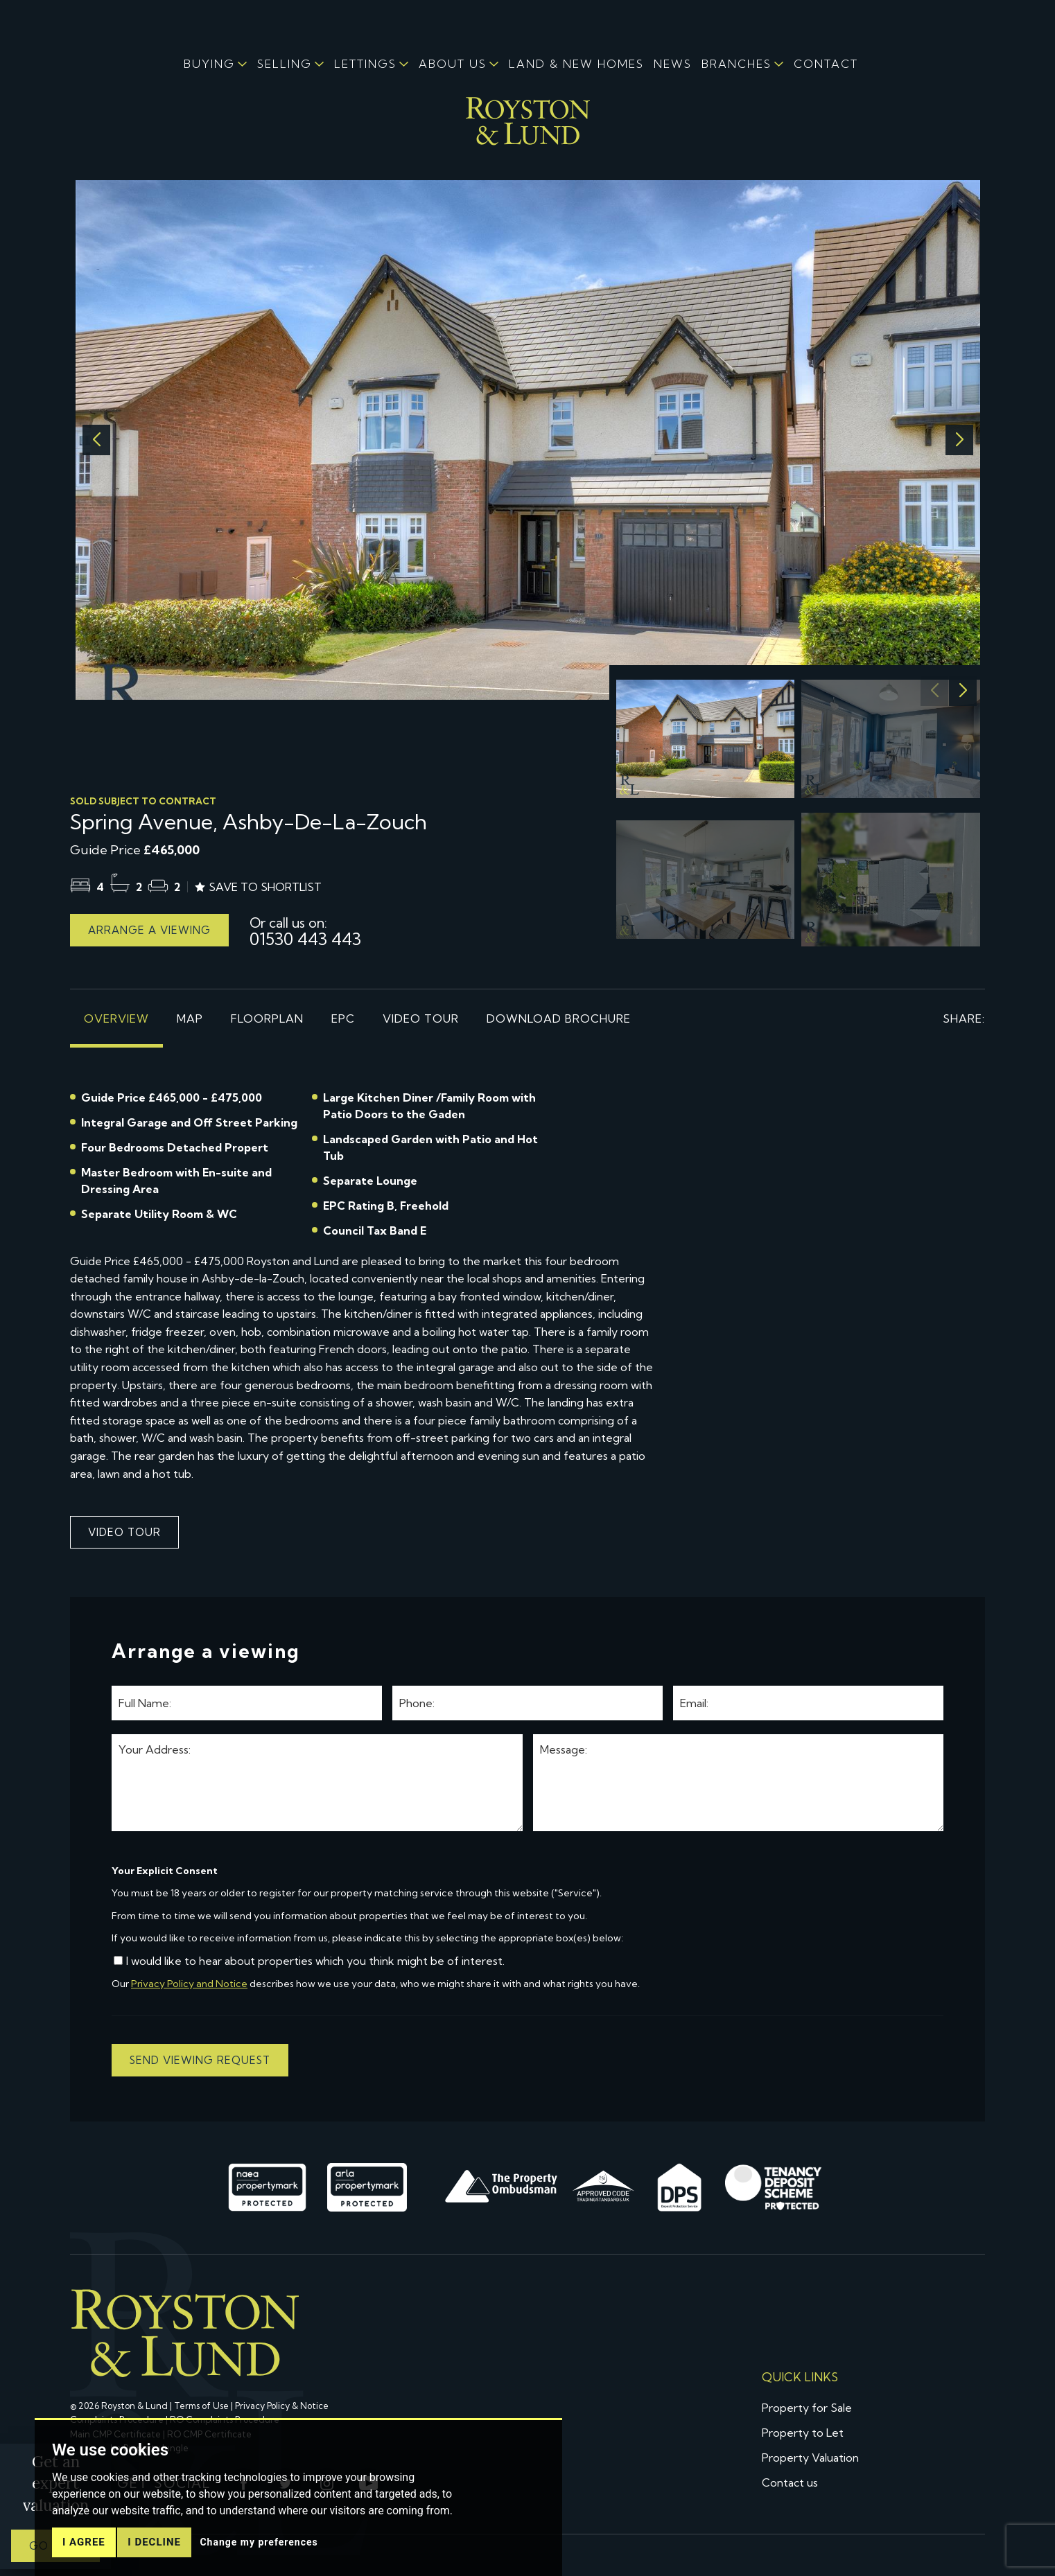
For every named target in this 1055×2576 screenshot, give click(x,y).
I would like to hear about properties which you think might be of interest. (309, 1961)
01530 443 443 (305, 930)
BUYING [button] (209, 63)
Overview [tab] (116, 1018)
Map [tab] (190, 1018)
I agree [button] (83, 2542)
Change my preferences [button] (258, 2542)
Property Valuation (810, 2457)
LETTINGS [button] (365, 63)
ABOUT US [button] (453, 63)
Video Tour (421, 1018)
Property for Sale (807, 2408)
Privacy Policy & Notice (282, 2405)
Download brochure (559, 1018)
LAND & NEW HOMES (576, 63)
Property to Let (803, 2433)
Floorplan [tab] (267, 1018)
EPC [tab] (343, 1018)
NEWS (673, 63)
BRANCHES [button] (736, 63)
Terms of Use (201, 2405)
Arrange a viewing (149, 930)
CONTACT (826, 63)
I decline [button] (154, 2542)
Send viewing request (200, 2060)
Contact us (790, 2482)
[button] (959, 440)
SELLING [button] (284, 63)
